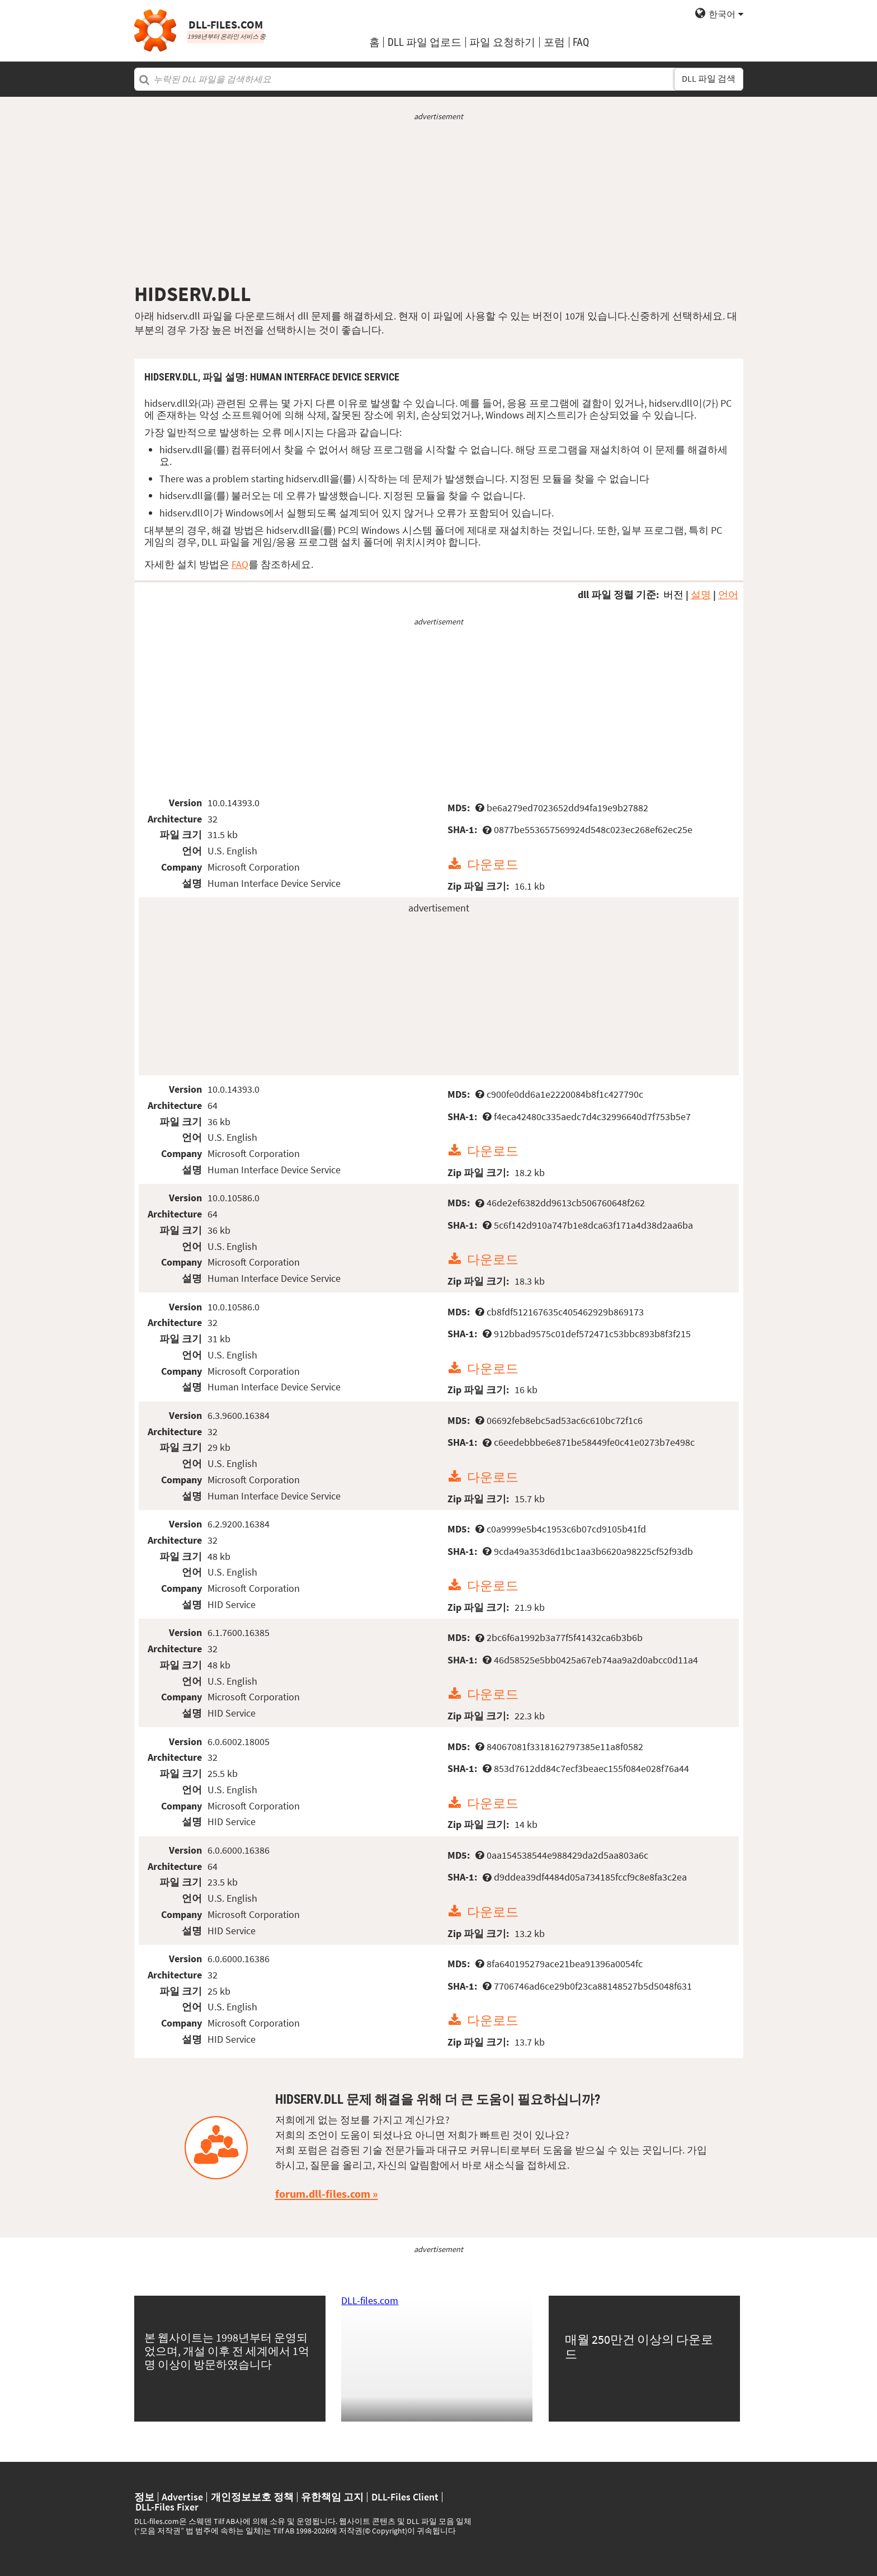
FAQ (581, 42)
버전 (673, 594)
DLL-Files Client (404, 2497)
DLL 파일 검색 (708, 78)
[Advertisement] (438, 202)
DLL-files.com (369, 2300)
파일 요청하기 (502, 42)
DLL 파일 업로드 (424, 42)
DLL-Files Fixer (167, 2507)
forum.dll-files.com (322, 2194)
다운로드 (492, 864)
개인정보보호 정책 (252, 2497)
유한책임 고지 (332, 2497)
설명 (701, 594)
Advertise (182, 2497)
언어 (728, 594)
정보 (144, 2497)
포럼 (554, 42)
